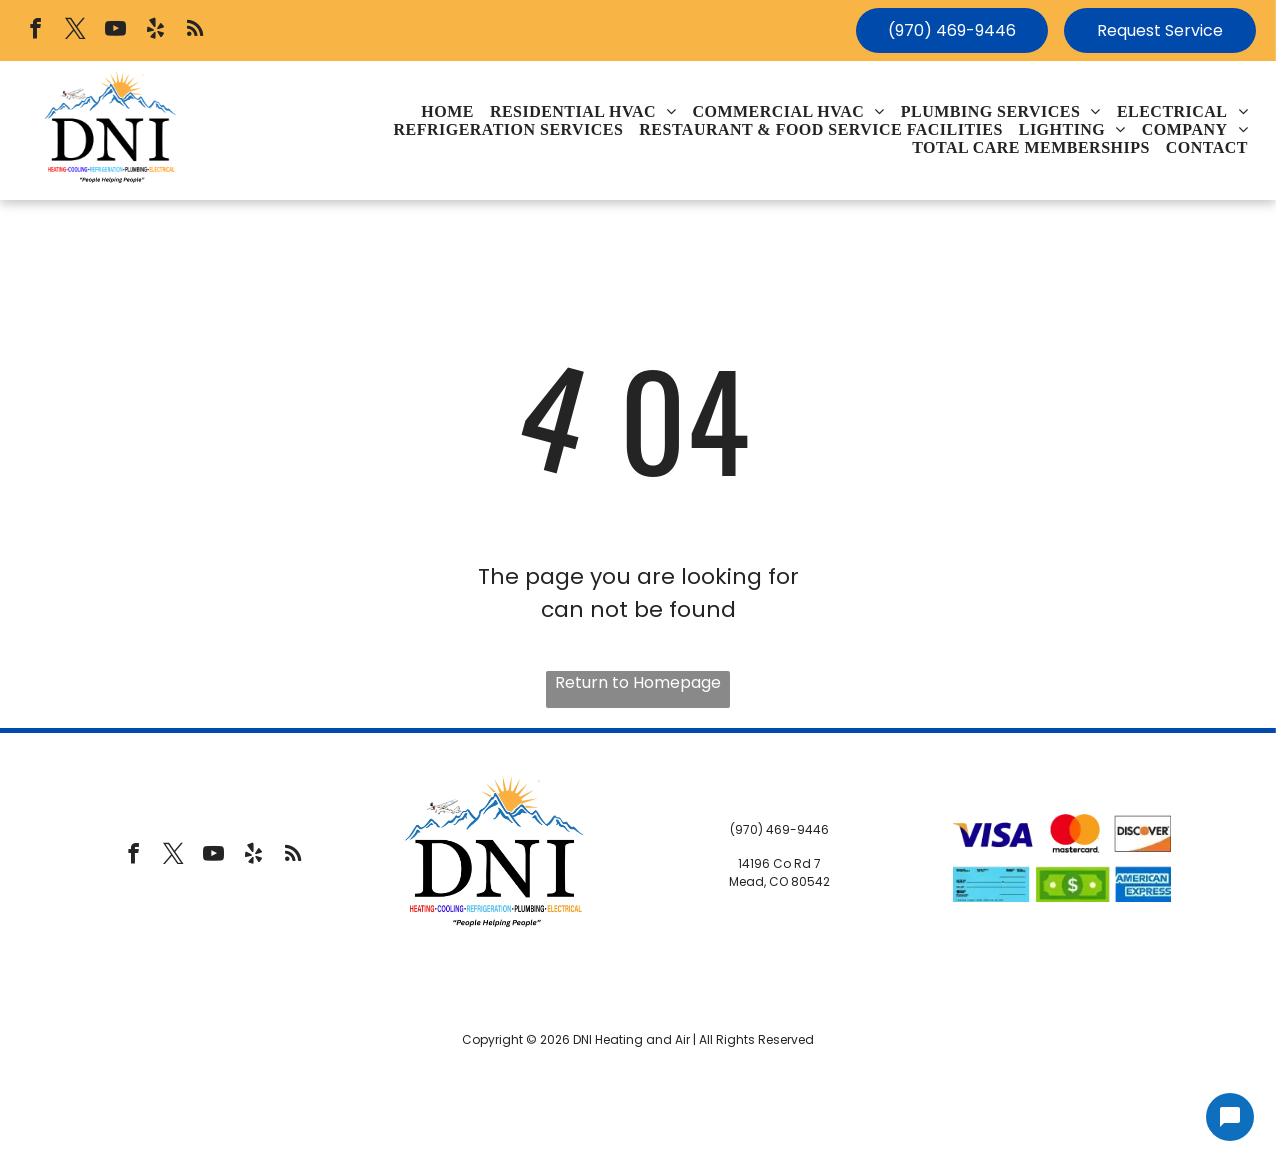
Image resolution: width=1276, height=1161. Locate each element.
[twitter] (75, 31)
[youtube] (115, 31)
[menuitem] (447, 112)
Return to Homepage (638, 682)
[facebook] (35, 31)
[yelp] (155, 31)
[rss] (195, 31)
